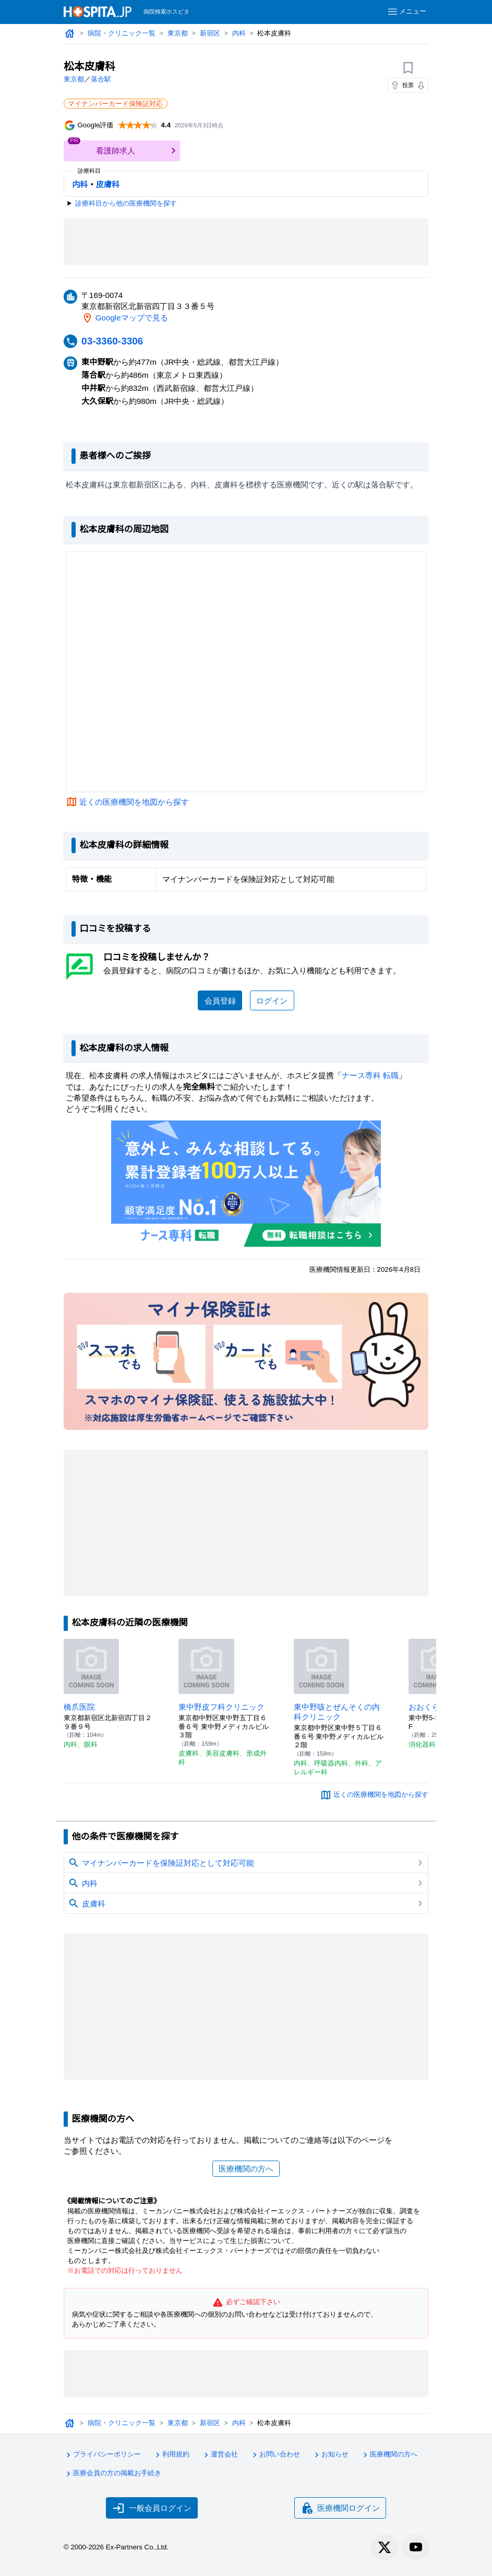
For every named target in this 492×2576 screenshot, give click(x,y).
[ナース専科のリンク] (246, 1183)
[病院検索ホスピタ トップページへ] (97, 11)
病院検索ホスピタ (166, 11)
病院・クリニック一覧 (121, 33)
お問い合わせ (275, 2455)
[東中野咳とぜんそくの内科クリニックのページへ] (321, 1666)
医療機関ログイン (340, 2508)
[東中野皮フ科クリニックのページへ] (206, 1666)
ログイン (271, 1000)
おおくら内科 (432, 1706)
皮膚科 (108, 184)
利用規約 (171, 2455)
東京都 (177, 33)
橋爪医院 (79, 1706)
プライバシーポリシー (102, 2455)
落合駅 (101, 79)
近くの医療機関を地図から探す (134, 801)
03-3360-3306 (112, 341)
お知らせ (330, 2455)
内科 (239, 33)
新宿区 (210, 33)
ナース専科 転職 (370, 1075)
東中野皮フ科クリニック (221, 1706)
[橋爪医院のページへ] (91, 1666)
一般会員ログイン (151, 2508)
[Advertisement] (253, 241)
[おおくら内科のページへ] (436, 1666)
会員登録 (220, 1000)
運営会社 (219, 2455)
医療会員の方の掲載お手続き (112, 2473)
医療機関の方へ (246, 2168)
